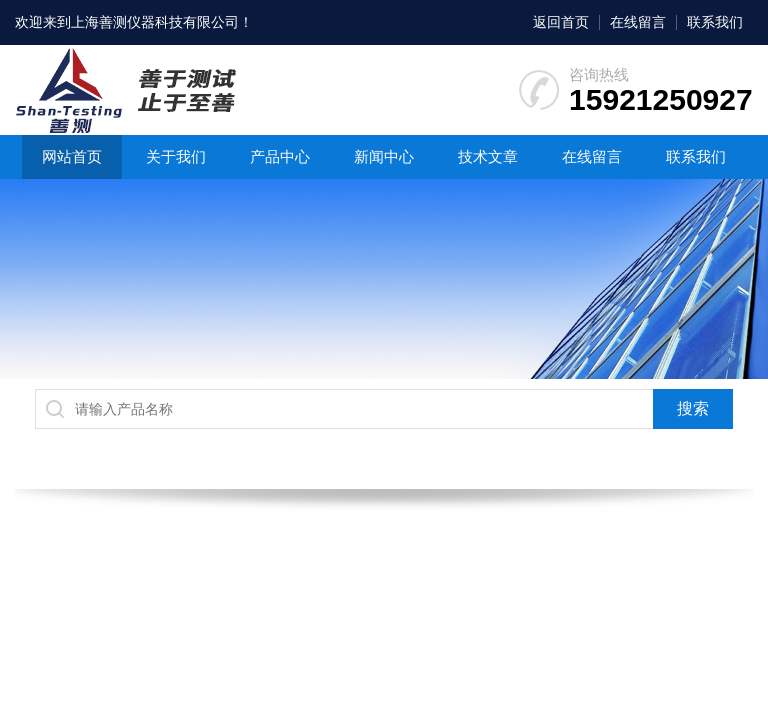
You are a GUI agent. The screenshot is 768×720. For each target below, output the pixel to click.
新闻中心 (384, 156)
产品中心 (280, 156)
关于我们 (176, 156)
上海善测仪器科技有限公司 (155, 22)
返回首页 (561, 22)
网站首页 (72, 156)
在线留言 (638, 22)
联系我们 (715, 22)
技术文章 (488, 156)
